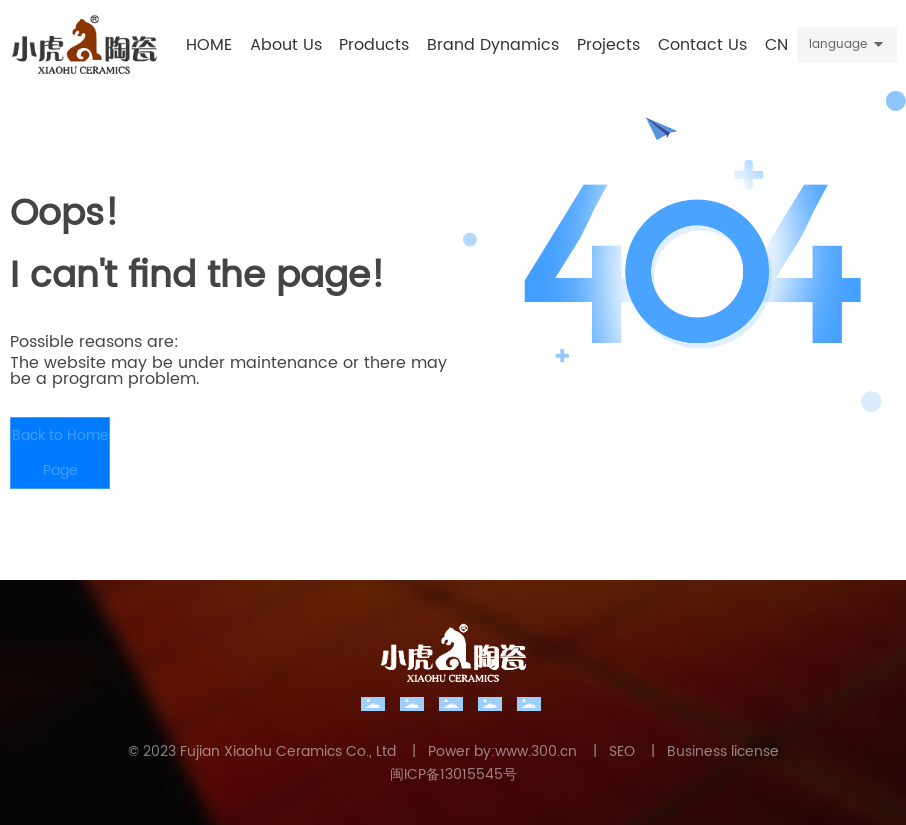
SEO (622, 751)
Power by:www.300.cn (502, 751)
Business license (723, 751)
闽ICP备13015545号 (453, 774)
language (838, 44)
